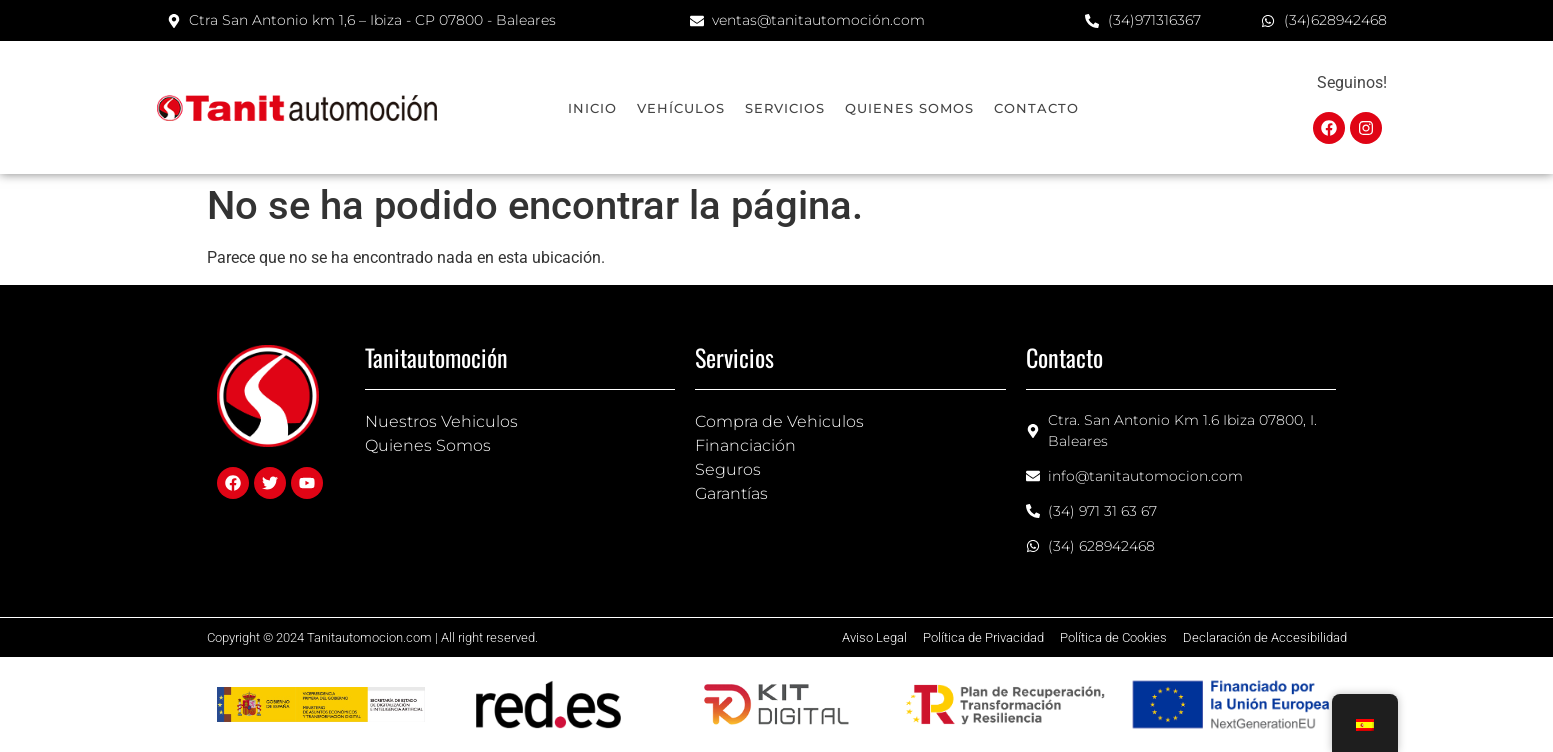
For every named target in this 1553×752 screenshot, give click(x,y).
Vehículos (681, 108)
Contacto (1036, 108)
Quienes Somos (909, 108)
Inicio (592, 108)
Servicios (785, 108)
